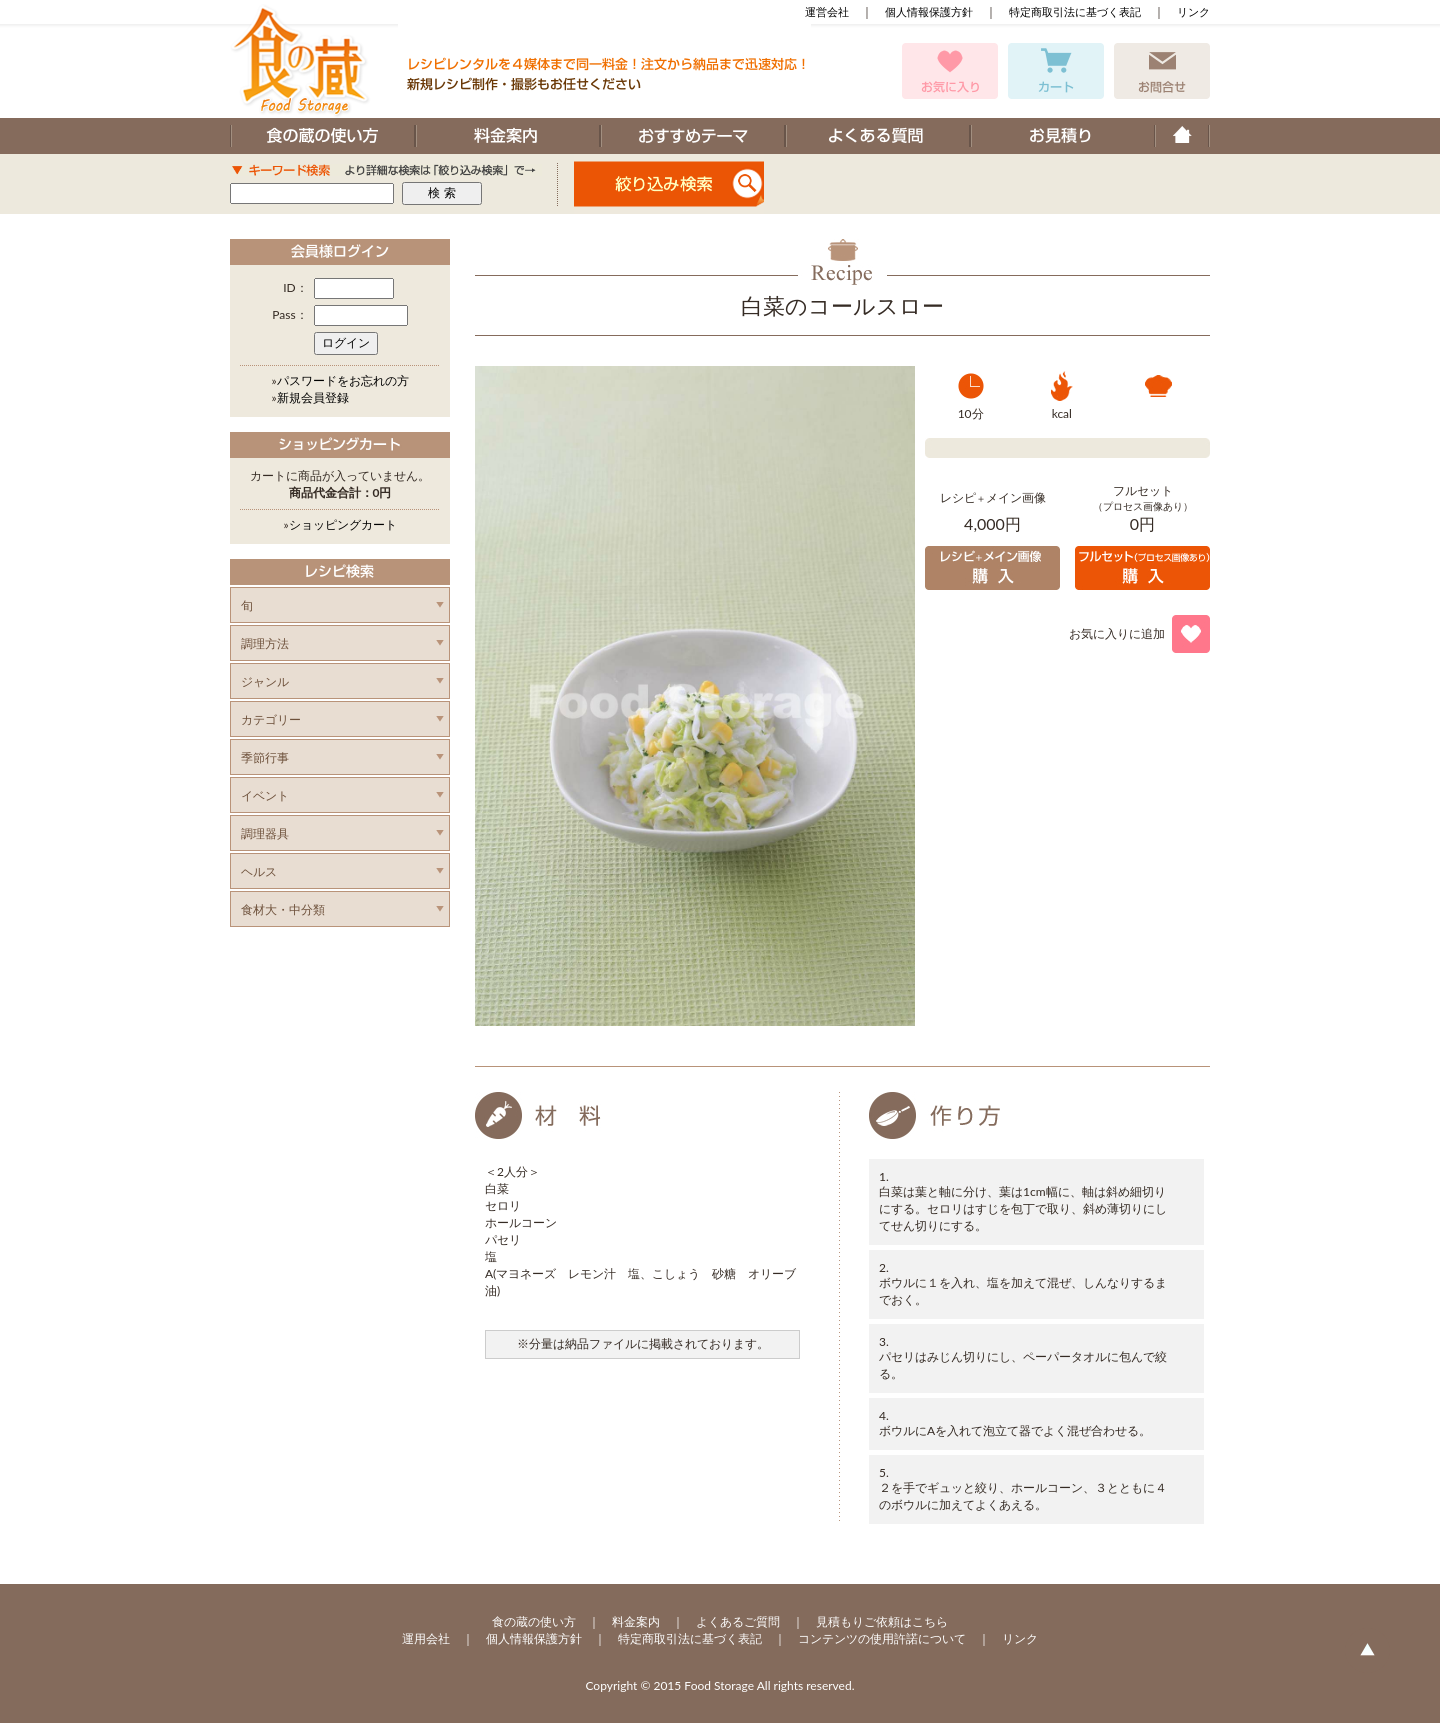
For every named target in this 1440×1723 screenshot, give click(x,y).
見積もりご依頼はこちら (882, 1621)
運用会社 (426, 1638)
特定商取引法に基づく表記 (1075, 11)
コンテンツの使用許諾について (882, 1638)
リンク (1193, 11)
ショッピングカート (343, 524)
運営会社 (827, 11)
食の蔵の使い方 (534, 1621)
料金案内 (636, 1621)
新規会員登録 (313, 397)
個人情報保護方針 (929, 11)
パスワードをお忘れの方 (343, 380)
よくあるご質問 (738, 1621)
